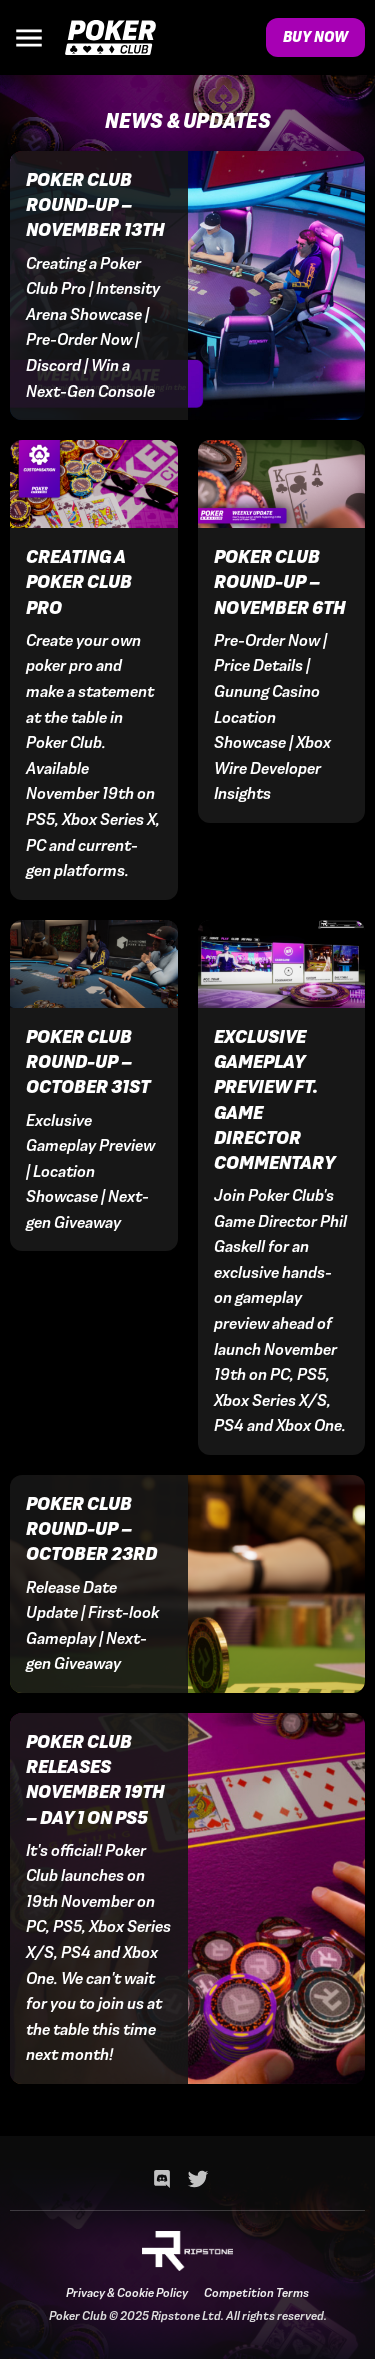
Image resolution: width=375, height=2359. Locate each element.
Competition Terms (256, 2293)
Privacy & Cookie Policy (127, 2293)
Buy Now (315, 37)
